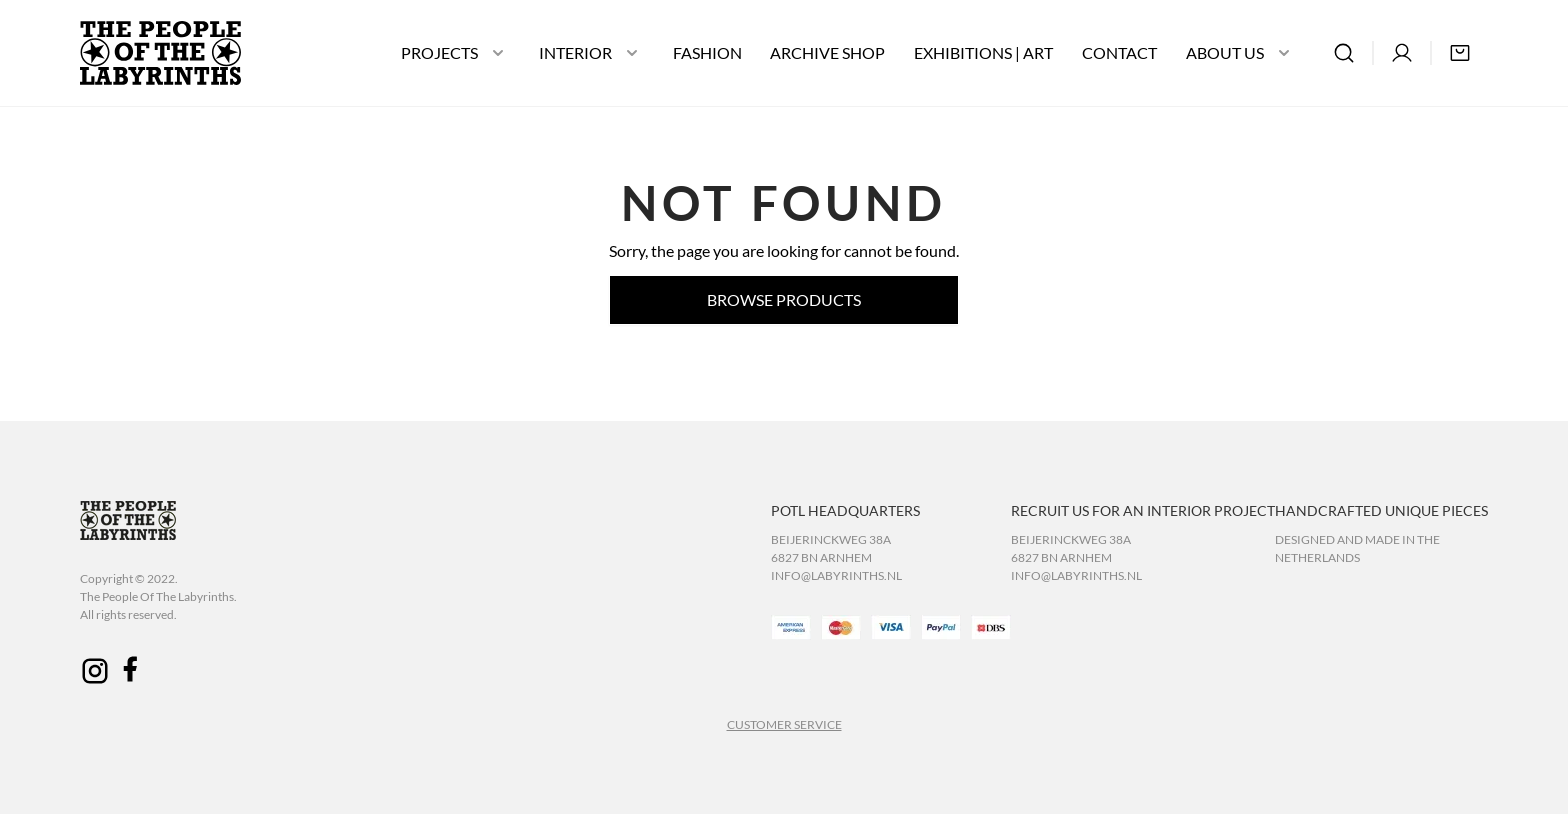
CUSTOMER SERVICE (784, 724)
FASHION (707, 53)
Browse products (784, 299)
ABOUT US (1225, 53)
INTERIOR (575, 53)
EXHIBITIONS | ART (983, 53)
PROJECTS (439, 53)
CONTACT (1119, 53)
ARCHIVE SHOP (827, 53)
